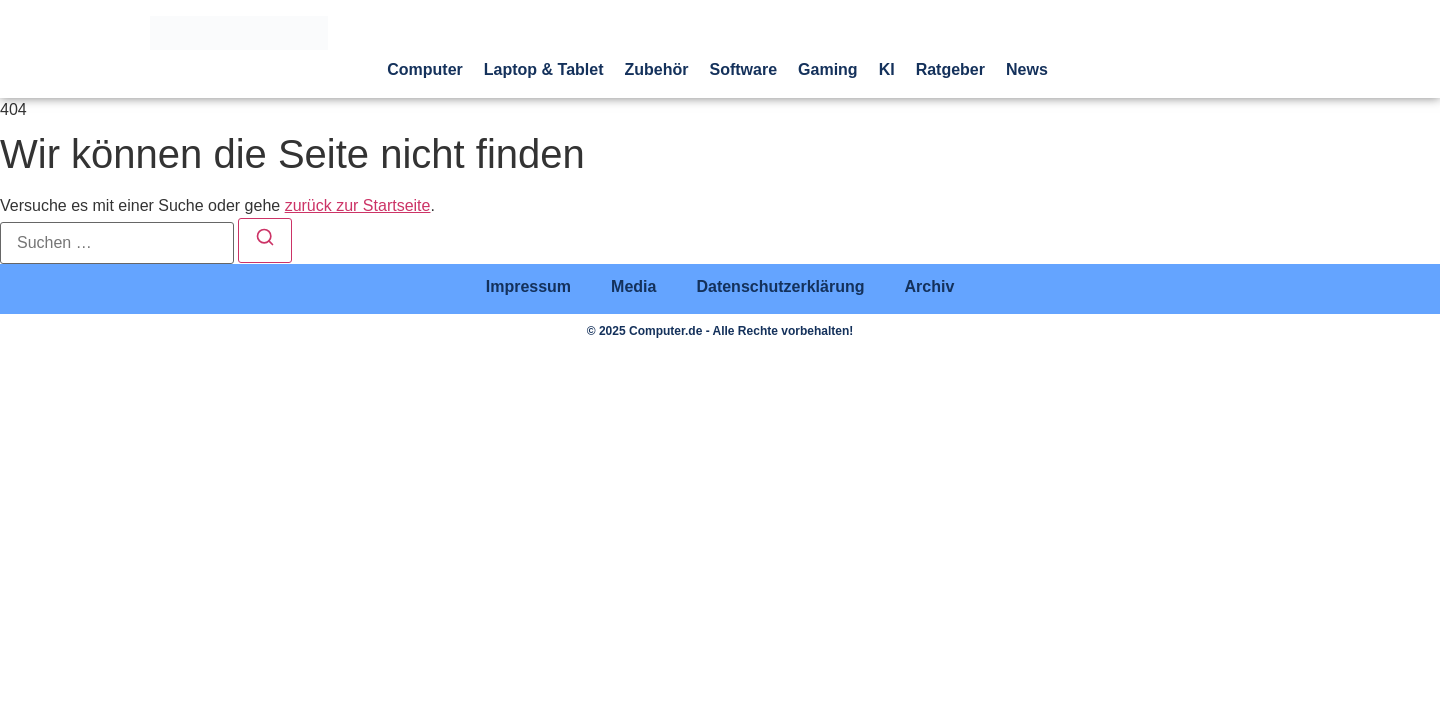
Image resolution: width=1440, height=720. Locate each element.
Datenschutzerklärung (780, 286)
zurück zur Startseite (358, 205)
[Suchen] (265, 240)
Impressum (528, 286)
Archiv (929, 286)
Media (633, 286)
